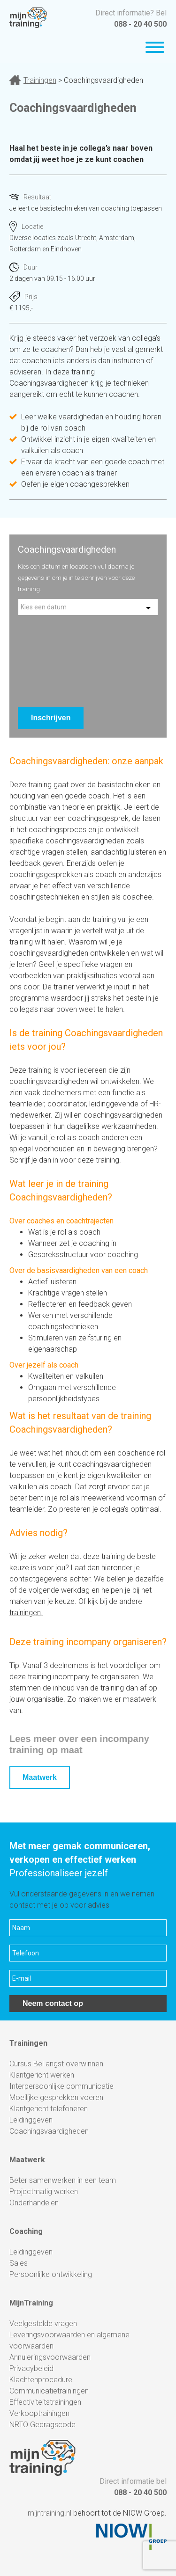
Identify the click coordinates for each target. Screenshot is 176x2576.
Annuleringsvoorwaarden (50, 2357)
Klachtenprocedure (40, 2379)
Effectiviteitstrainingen (45, 2402)
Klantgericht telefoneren (48, 2108)
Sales (18, 2263)
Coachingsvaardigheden (49, 2131)
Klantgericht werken (41, 2075)
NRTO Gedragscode (42, 2424)
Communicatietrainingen (49, 2390)
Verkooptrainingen (39, 2413)
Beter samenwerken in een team (62, 2180)
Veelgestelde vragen (43, 2323)
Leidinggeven (31, 2119)
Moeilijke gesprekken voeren (56, 2097)
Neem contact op (53, 2003)
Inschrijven (50, 718)
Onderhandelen (34, 2202)
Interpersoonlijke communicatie (61, 2086)
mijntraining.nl (49, 2513)
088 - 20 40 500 (140, 24)
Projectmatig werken (43, 2191)
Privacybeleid (31, 2368)
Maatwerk (40, 1777)
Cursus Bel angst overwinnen (56, 2063)
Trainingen (39, 80)
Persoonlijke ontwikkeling (50, 2274)
